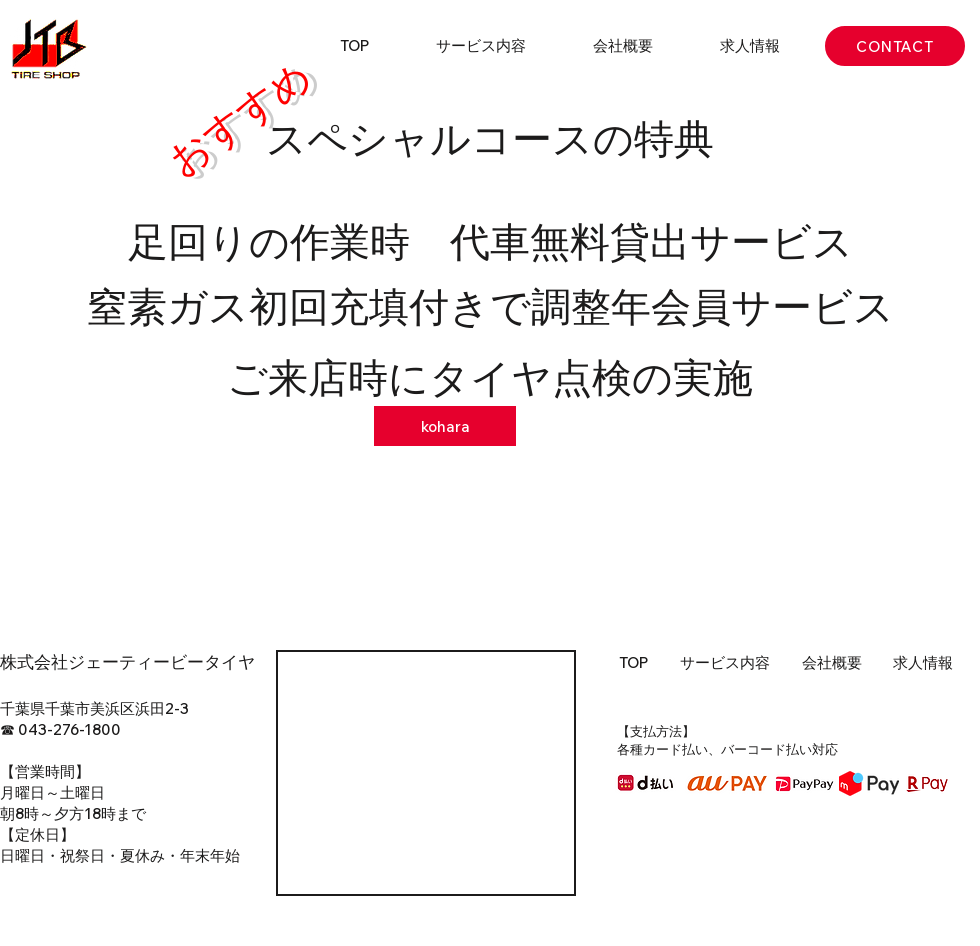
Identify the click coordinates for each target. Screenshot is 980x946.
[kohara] (445, 426)
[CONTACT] (895, 46)
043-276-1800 (69, 729)
